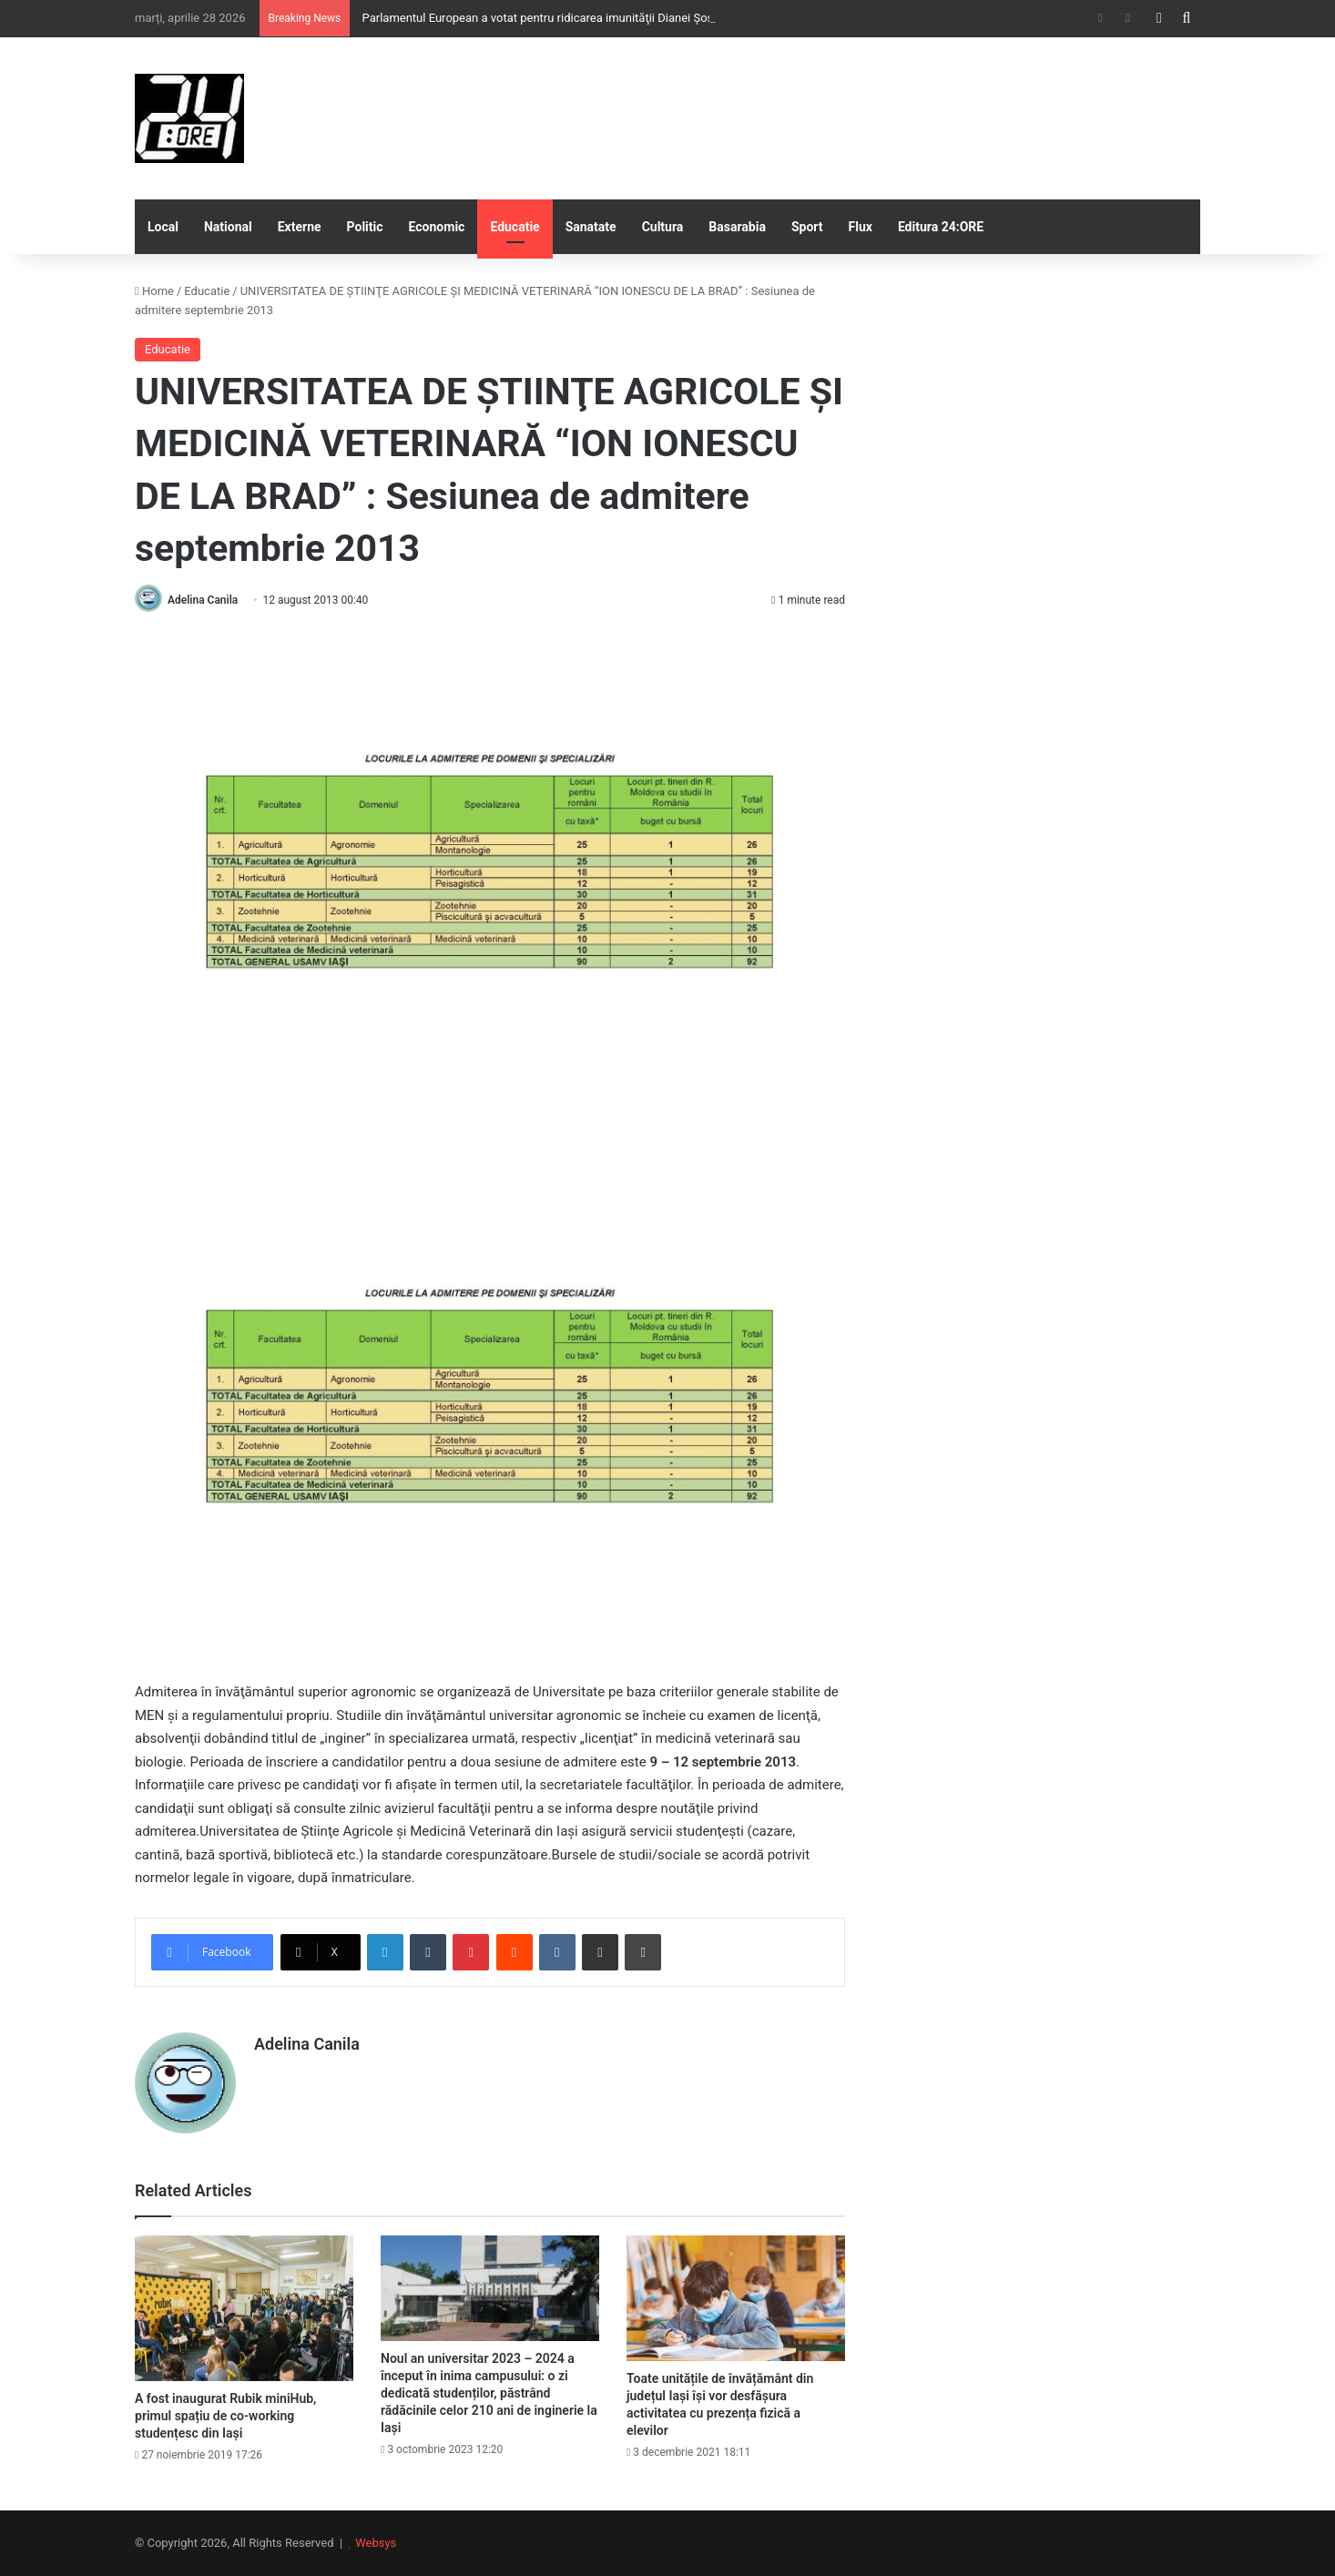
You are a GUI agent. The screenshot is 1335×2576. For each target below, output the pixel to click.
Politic (365, 226)
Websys (375, 2543)
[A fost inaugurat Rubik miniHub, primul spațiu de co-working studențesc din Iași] (244, 2308)
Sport (807, 226)
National (228, 226)
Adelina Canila (203, 600)
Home (154, 291)
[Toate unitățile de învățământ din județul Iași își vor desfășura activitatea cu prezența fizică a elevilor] (736, 2298)
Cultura (663, 226)
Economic (437, 226)
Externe (299, 226)
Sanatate (591, 226)
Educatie (514, 226)
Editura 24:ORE (940, 226)
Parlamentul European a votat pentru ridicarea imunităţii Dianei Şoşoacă (549, 18)
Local (163, 226)
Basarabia (737, 226)
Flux (860, 226)
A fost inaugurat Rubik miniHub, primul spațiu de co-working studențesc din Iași (225, 2415)
